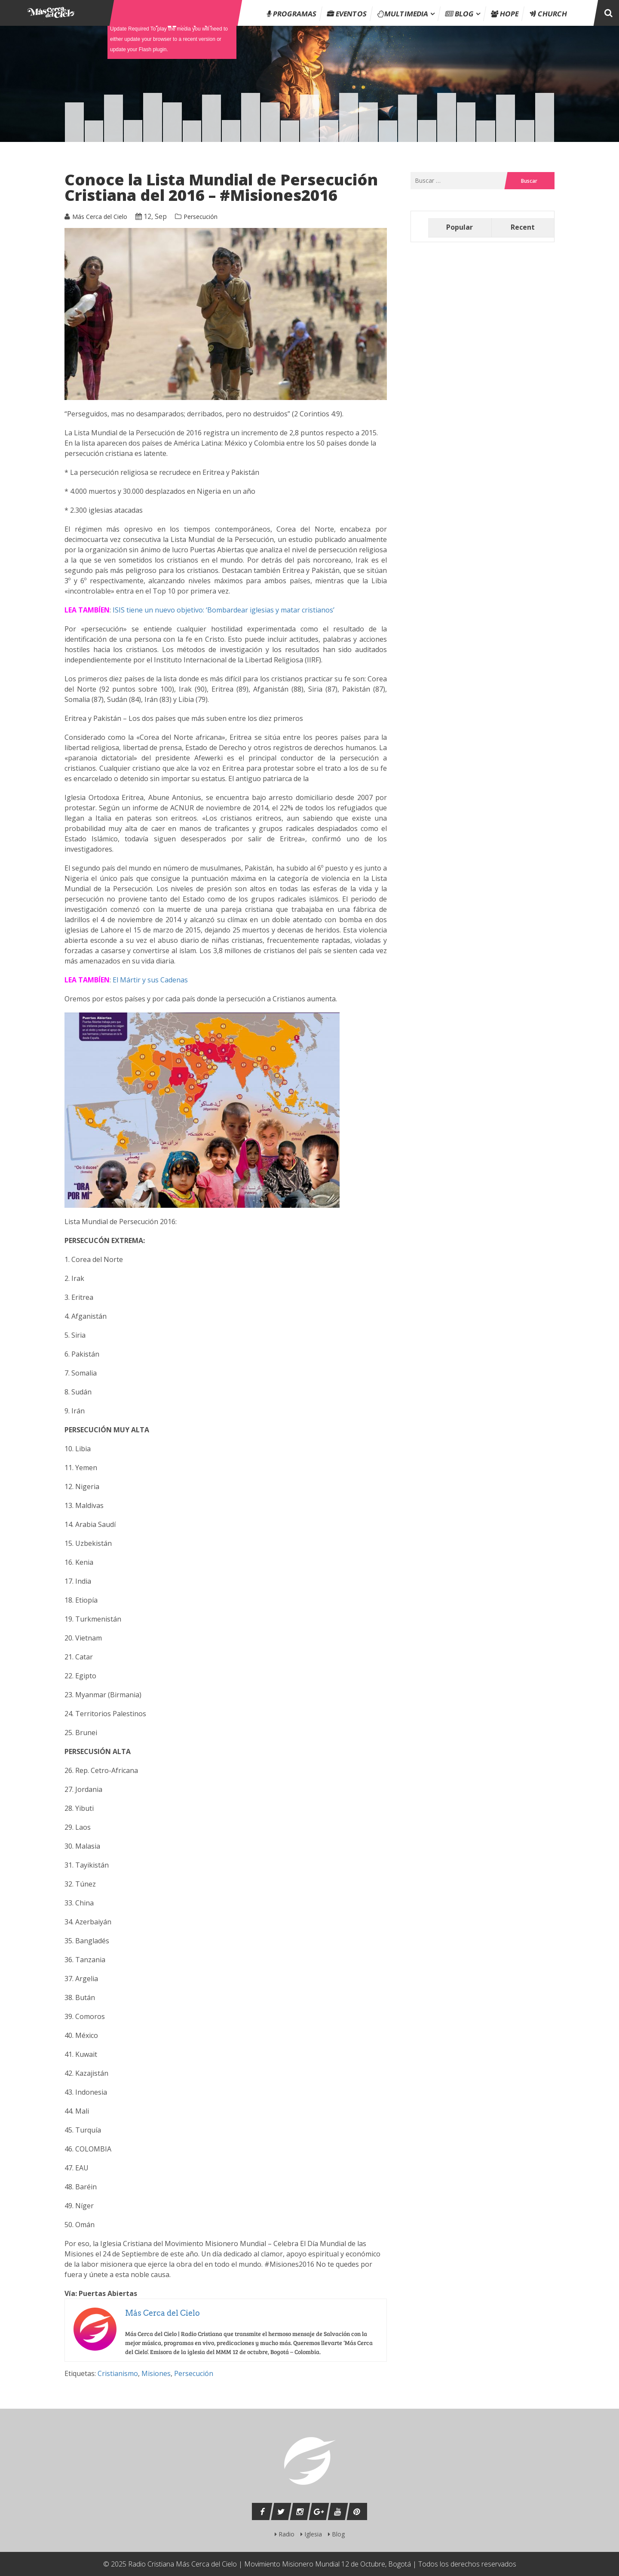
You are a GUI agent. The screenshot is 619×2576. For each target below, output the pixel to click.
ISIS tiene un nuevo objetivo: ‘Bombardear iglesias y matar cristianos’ (223, 610)
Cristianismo (118, 2373)
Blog (459, 13)
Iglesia (311, 2534)
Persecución (201, 217)
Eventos (347, 13)
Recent (523, 227)
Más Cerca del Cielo (99, 217)
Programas (291, 13)
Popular (459, 227)
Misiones (156, 2373)
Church (548, 13)
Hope (504, 13)
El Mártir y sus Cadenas (150, 980)
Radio (284, 2534)
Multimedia (403, 13)
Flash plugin (153, 49)
